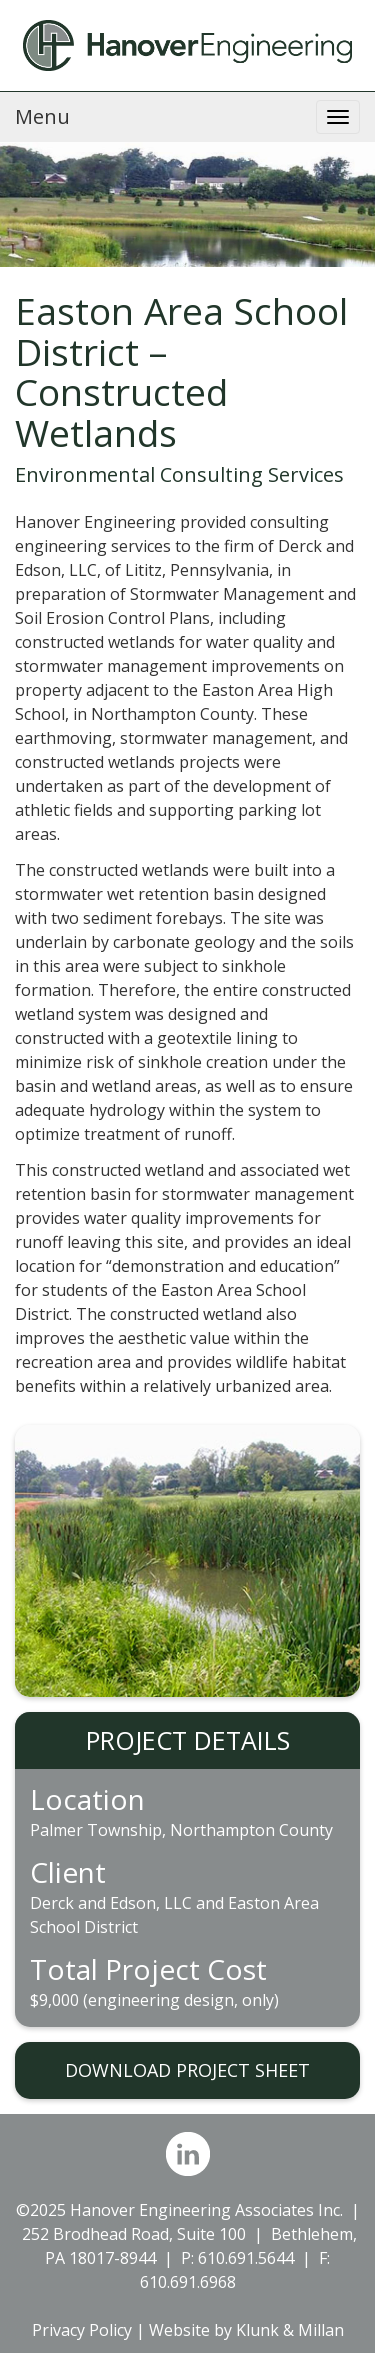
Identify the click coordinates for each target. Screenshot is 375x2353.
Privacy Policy (82, 2330)
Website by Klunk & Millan (246, 2330)
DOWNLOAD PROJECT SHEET (187, 2070)
